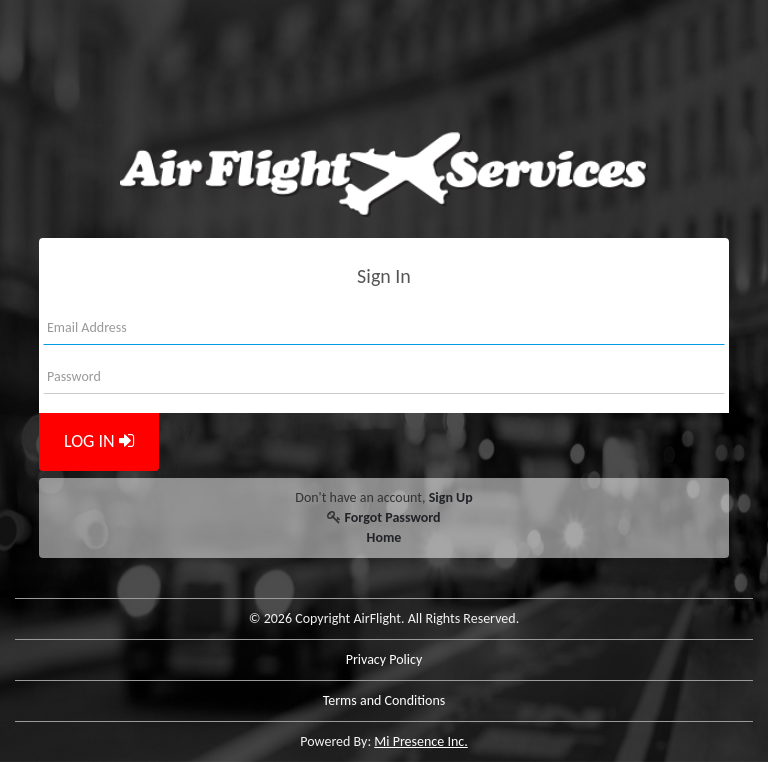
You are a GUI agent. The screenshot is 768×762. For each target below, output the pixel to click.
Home (384, 537)
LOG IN (99, 441)
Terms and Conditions (384, 700)
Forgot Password (393, 517)
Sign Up (451, 497)
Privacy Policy (384, 659)
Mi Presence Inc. (420, 741)
